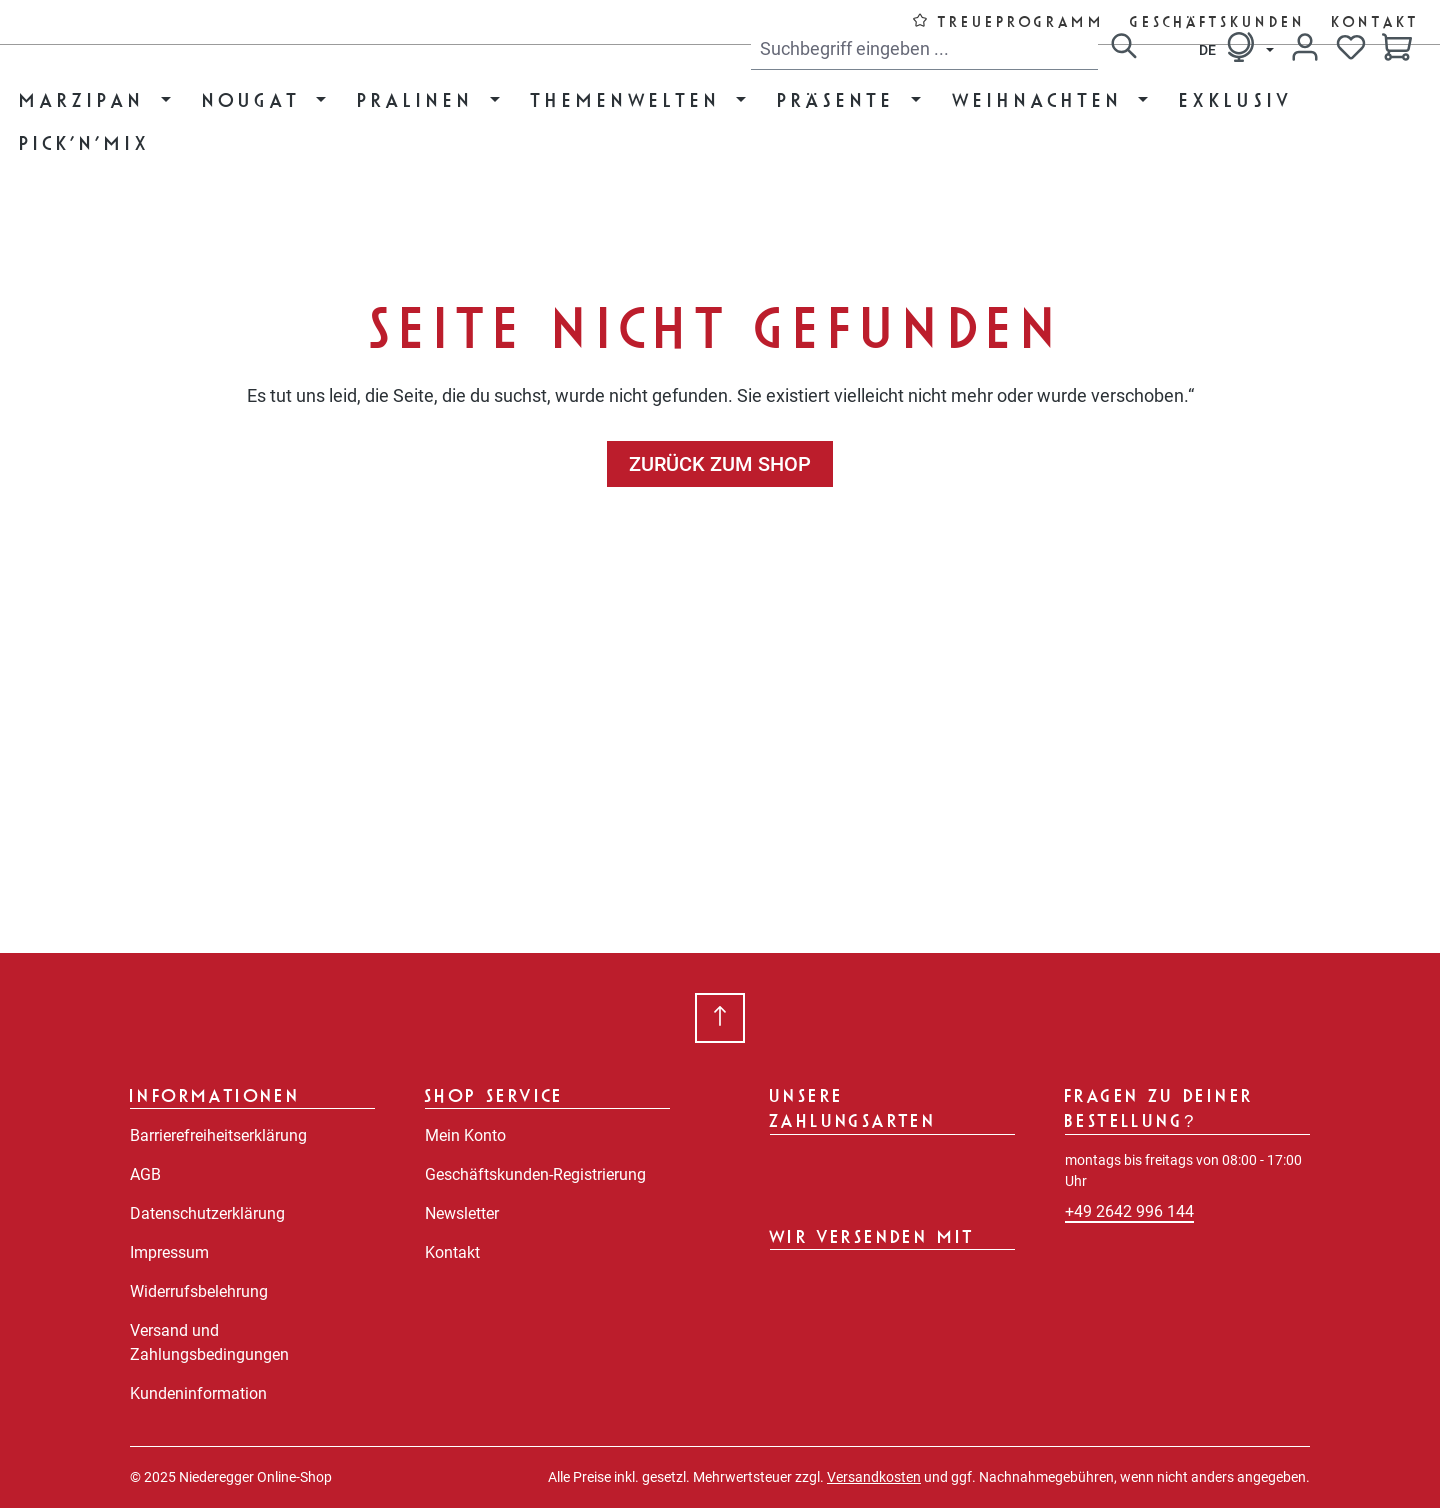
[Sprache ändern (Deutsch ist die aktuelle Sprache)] (1236, 47)
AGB (145, 1174)
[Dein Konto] (1305, 47)
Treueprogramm (1022, 21)
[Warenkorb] (1397, 49)
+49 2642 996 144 (1129, 1211)
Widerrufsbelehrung (199, 1291)
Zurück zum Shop (720, 464)
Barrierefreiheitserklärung (218, 1135)
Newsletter (462, 1213)
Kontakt (1376, 21)
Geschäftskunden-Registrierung (535, 1174)
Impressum (169, 1252)
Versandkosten (874, 1477)
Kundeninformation (198, 1393)
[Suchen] (1124, 49)
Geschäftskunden (1219, 21)
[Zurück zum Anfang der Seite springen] (720, 1018)
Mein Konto (465, 1135)
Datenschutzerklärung (207, 1213)
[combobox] (924, 49)
